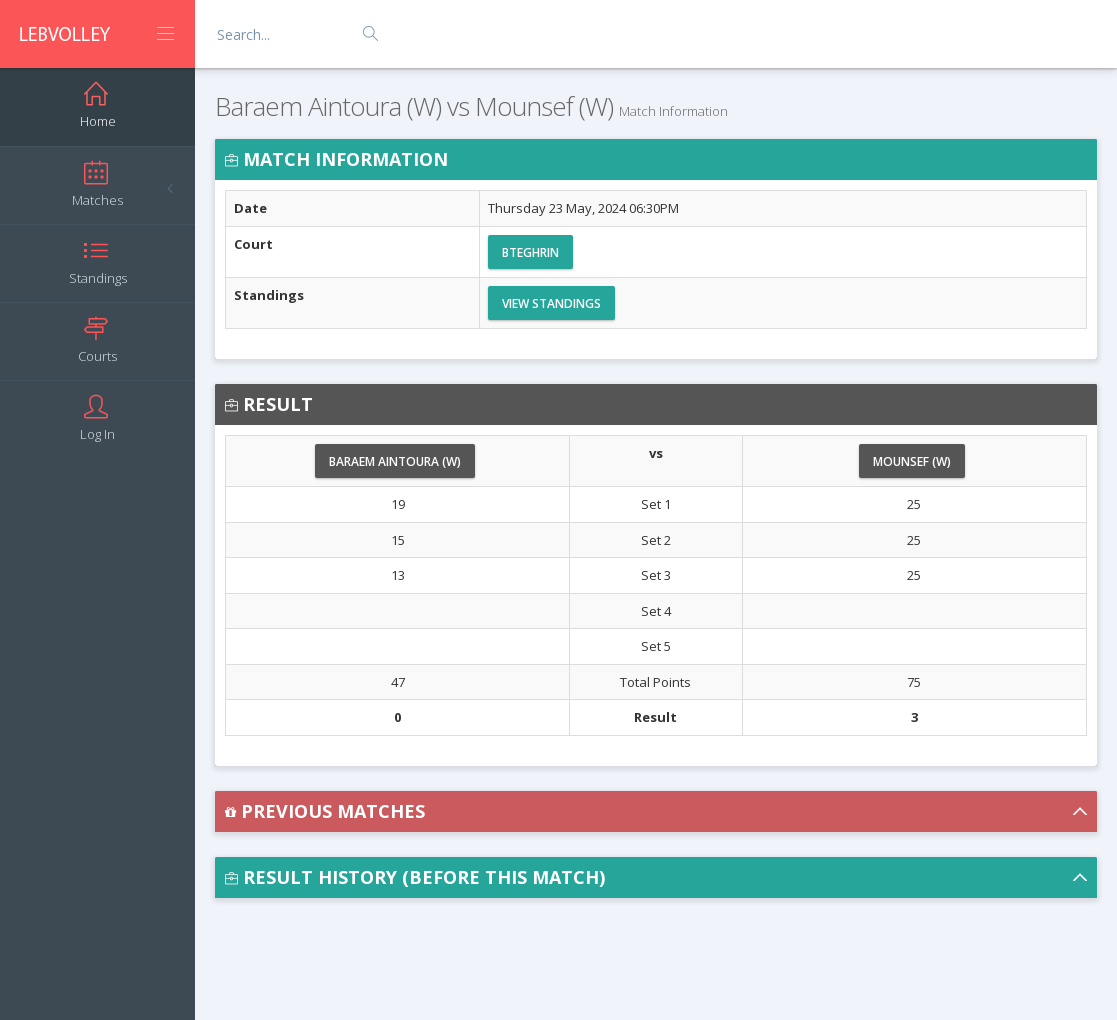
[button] (656, 811)
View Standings (551, 303)
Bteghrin (530, 252)
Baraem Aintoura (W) (395, 461)
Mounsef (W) (912, 461)
